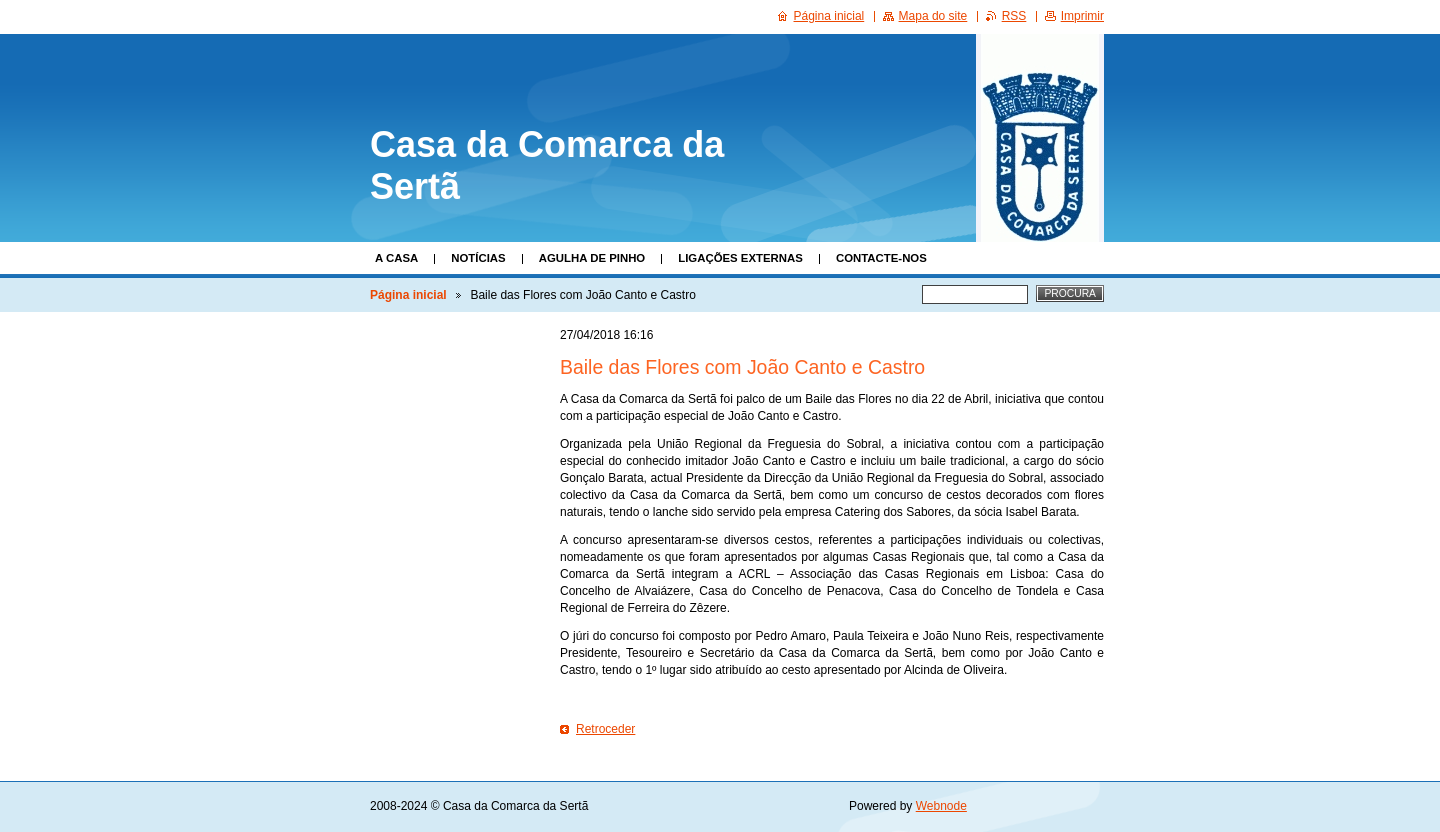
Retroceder (605, 729)
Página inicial (408, 295)
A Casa (396, 258)
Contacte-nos (881, 258)
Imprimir (1082, 16)
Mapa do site (933, 16)
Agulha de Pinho (592, 258)
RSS (1014, 16)
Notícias (478, 258)
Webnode (941, 806)
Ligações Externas (740, 258)
